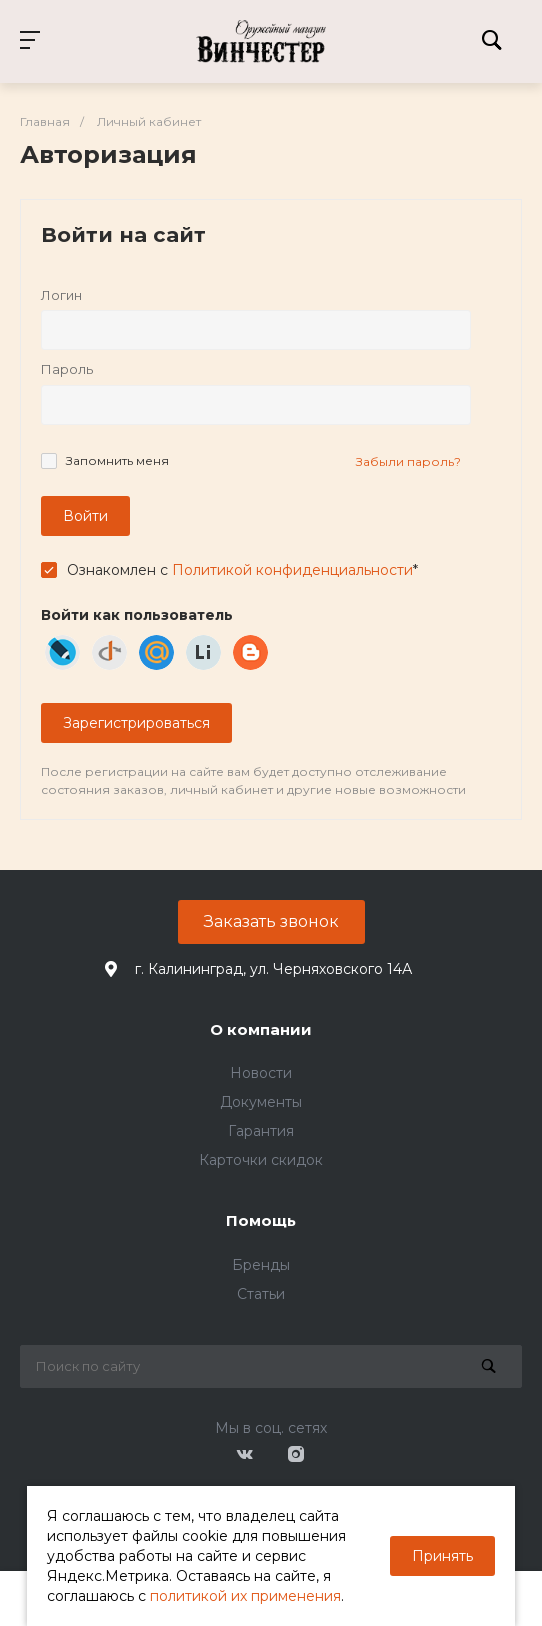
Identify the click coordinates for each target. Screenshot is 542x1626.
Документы (261, 1102)
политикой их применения (245, 1596)
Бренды (261, 1265)
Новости (261, 1073)
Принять (442, 1556)
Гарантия (261, 1131)
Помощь (261, 1220)
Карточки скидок (261, 1160)
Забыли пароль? (408, 461)
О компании (261, 1029)
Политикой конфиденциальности (292, 570)
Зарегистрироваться (136, 723)
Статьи (261, 1294)
